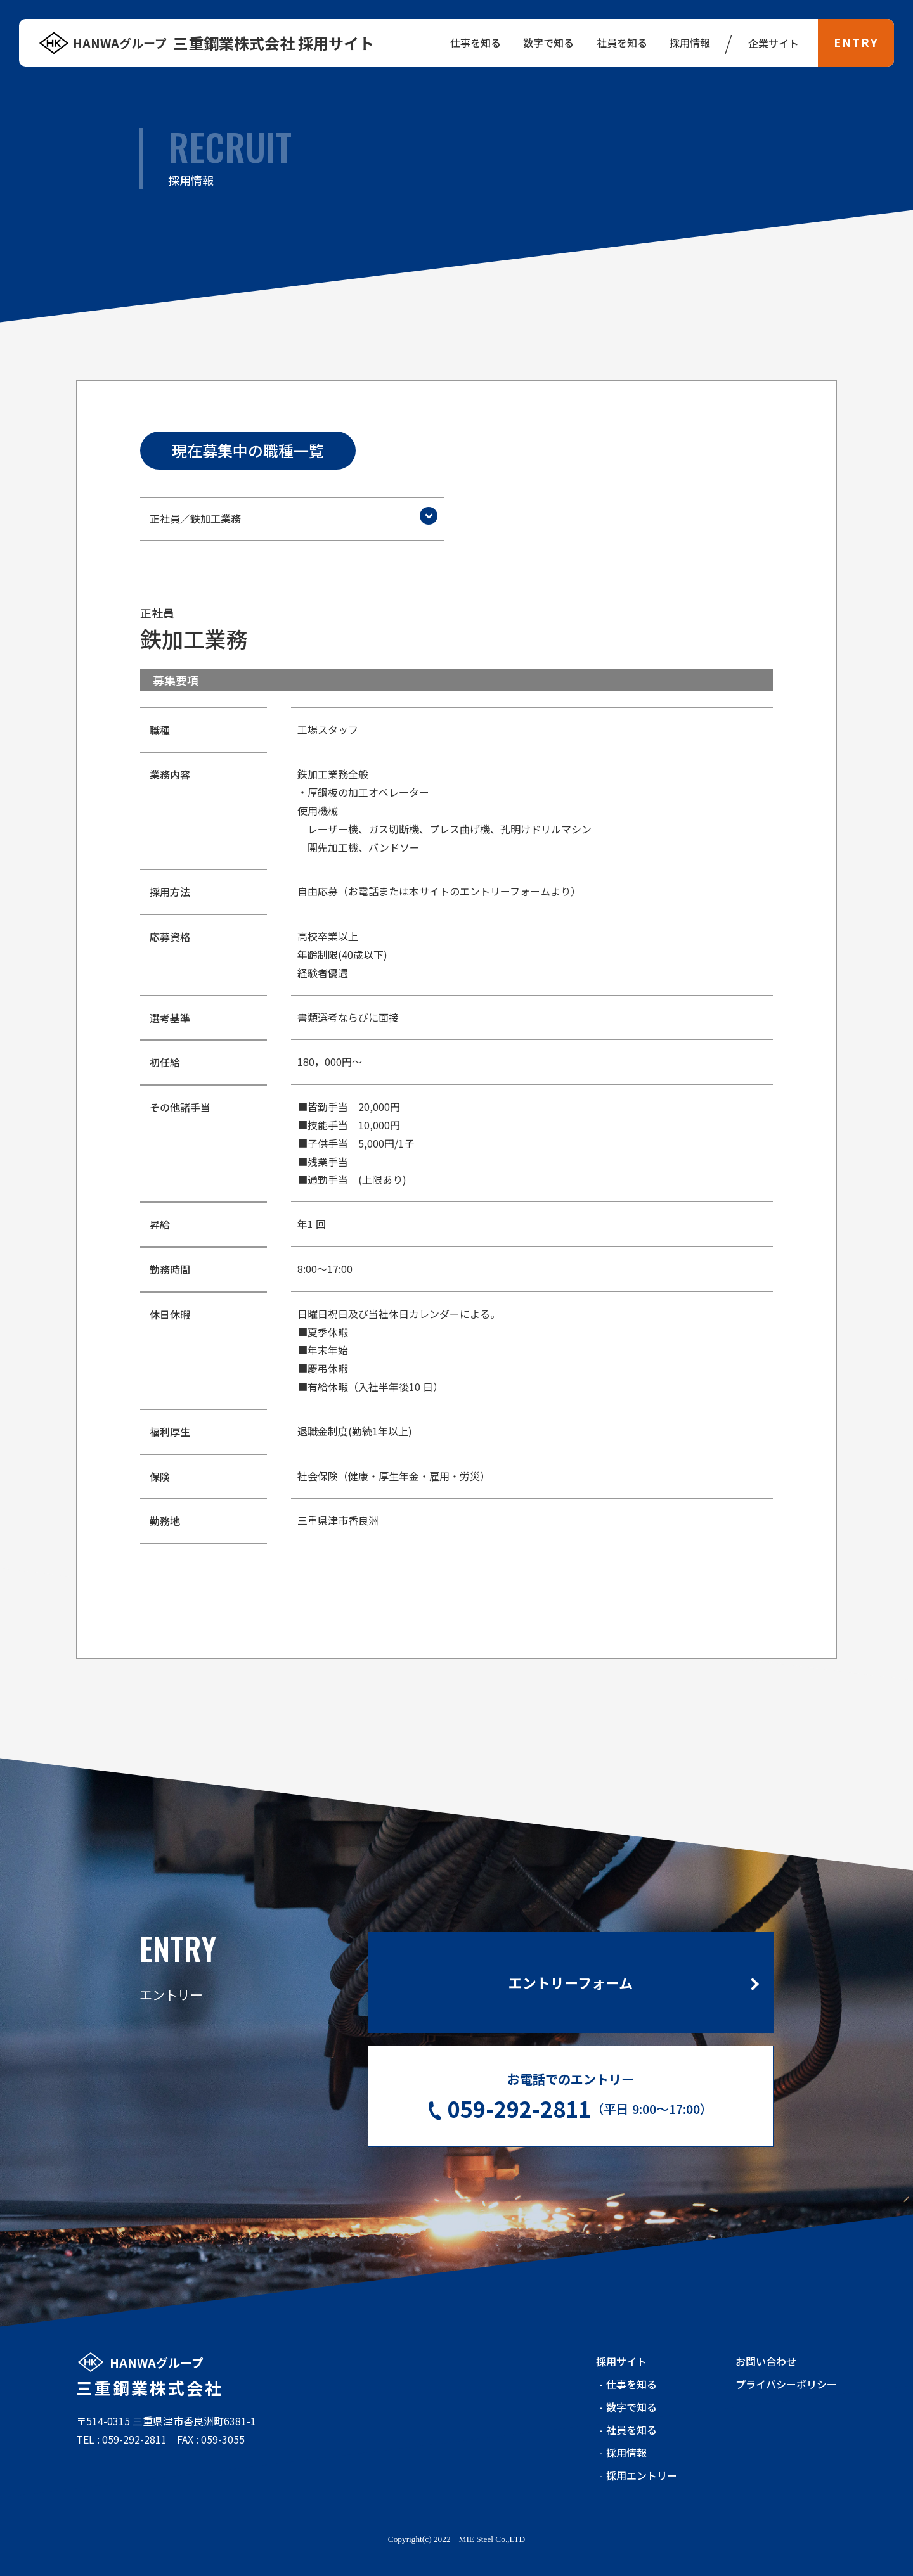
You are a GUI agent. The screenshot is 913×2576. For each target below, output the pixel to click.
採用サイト (621, 2361)
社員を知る (631, 2429)
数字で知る (631, 2406)
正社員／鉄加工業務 (195, 518)
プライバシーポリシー (786, 2384)
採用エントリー (641, 2475)
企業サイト (773, 43)
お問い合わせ (765, 2361)
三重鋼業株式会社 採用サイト (223, 43)
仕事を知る (631, 2384)
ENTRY (856, 42)
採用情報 (690, 42)
